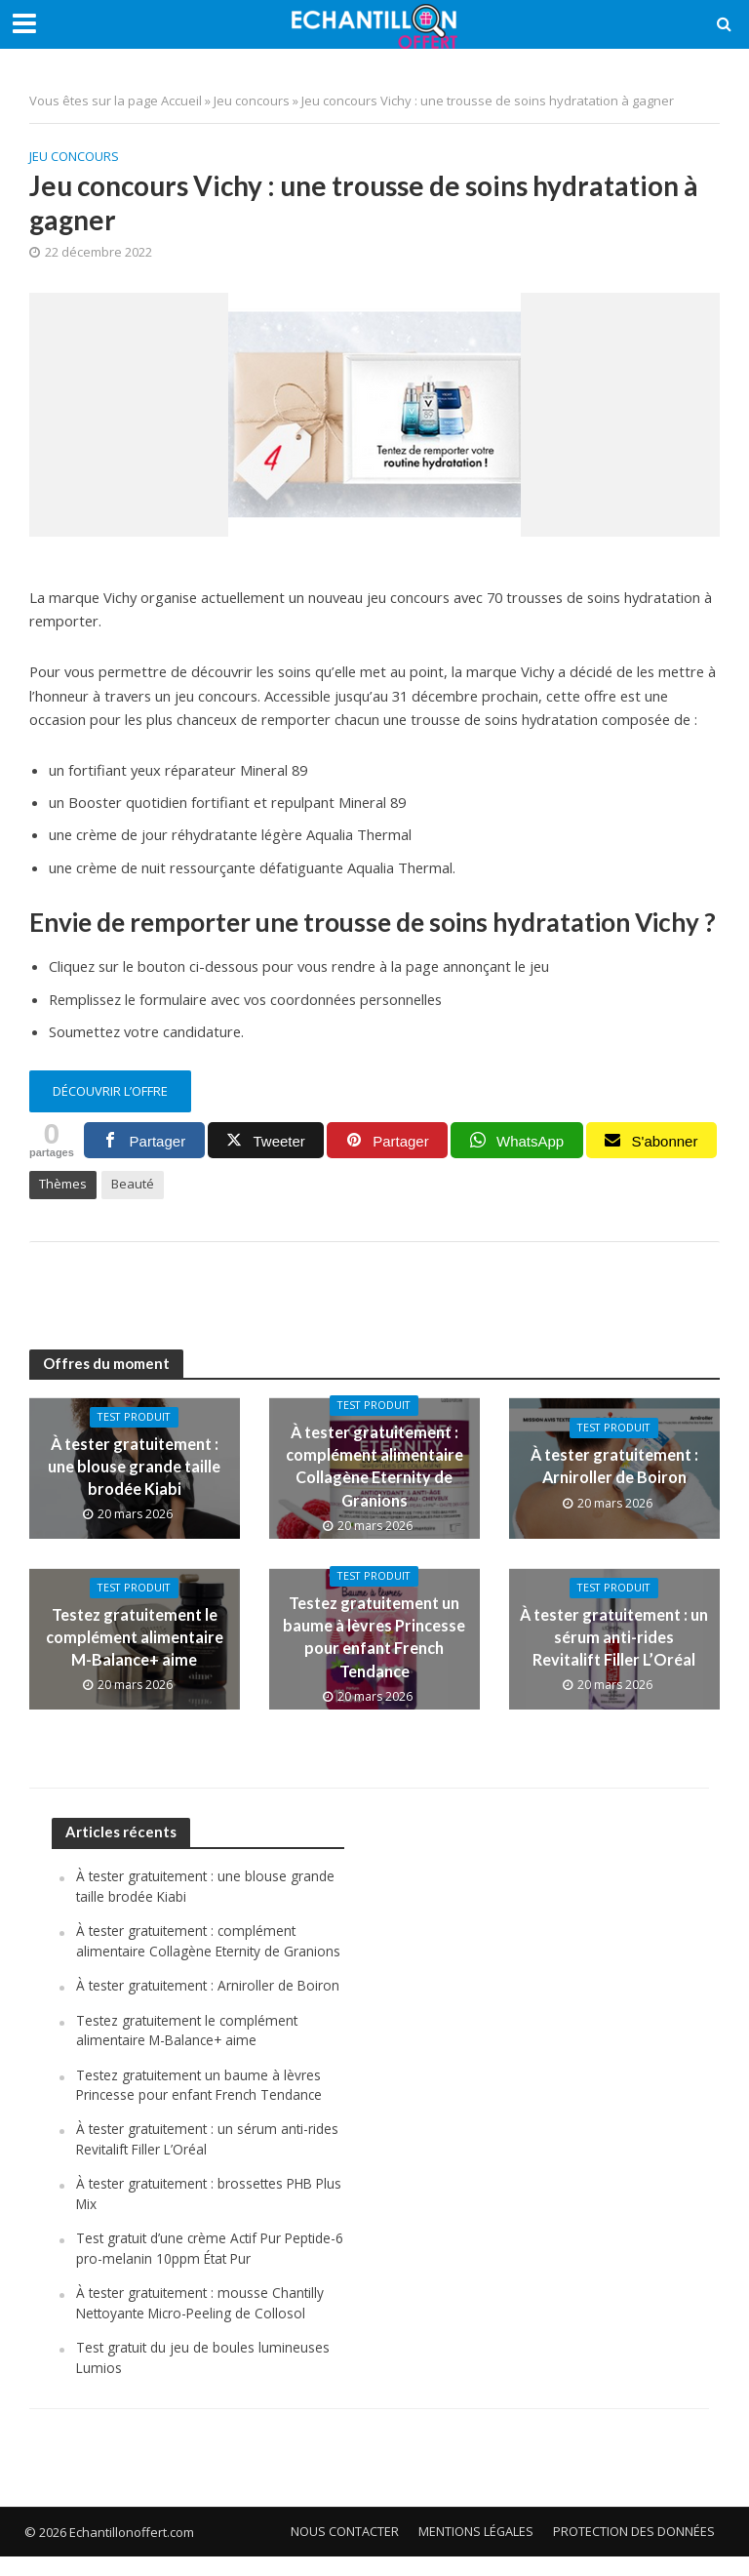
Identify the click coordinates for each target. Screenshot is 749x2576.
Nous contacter (344, 2550)
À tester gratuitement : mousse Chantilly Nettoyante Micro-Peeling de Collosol (203, 2323)
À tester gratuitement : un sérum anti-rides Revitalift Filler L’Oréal (614, 1636)
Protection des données (634, 2550)
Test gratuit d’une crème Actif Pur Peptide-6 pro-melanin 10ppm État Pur (210, 2268)
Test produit (134, 1419)
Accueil (181, 100)
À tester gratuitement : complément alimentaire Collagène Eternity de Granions (374, 1466)
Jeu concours (252, 100)
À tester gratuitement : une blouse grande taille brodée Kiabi (134, 1465)
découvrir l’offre (110, 1091)
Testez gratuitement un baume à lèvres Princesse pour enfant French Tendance (374, 1636)
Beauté (132, 1183)
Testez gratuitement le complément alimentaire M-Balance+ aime (134, 1636)
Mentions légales (475, 2550)
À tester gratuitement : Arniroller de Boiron (614, 1465)
